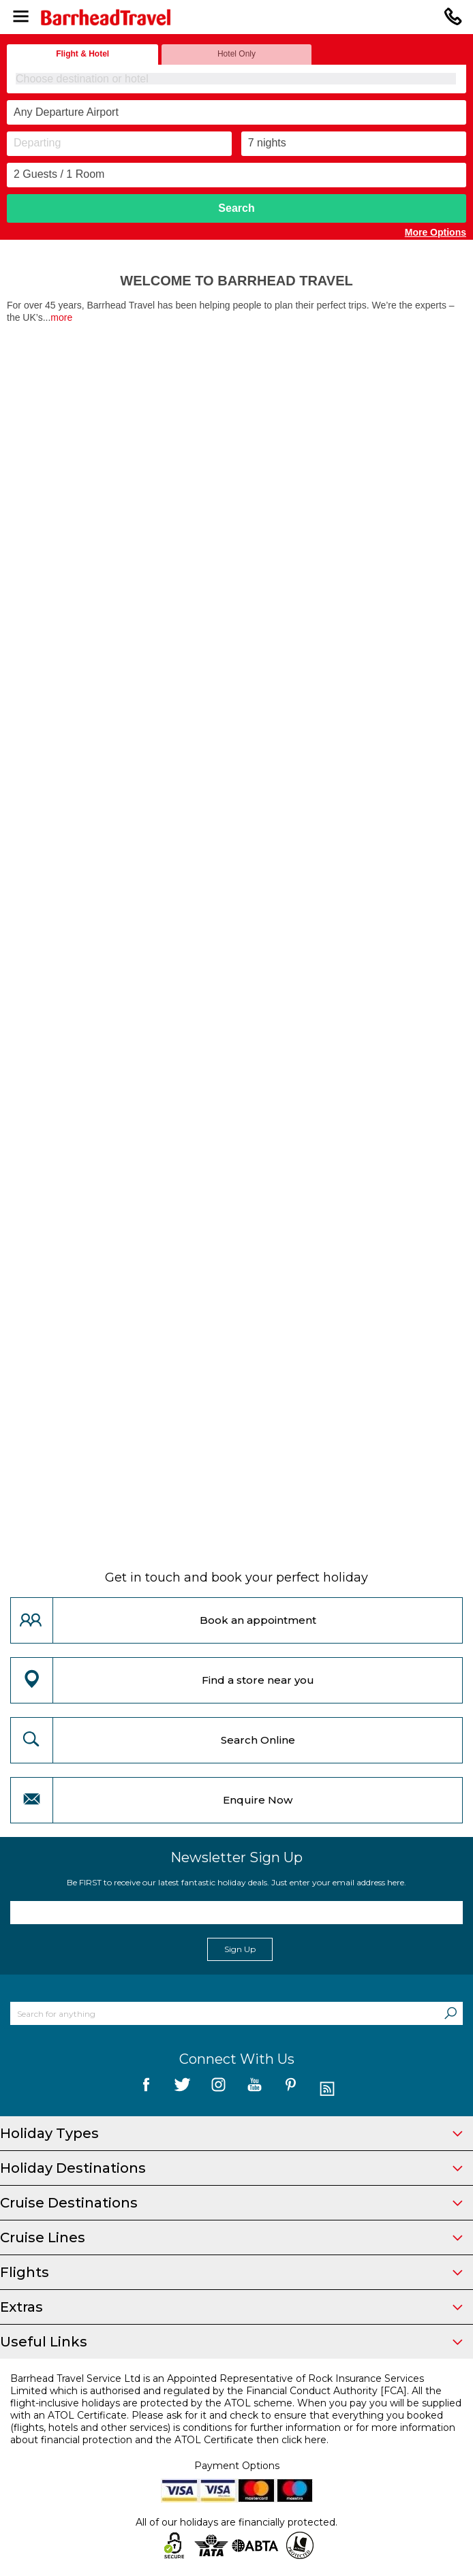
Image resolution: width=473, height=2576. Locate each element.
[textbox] (237, 78)
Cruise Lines (231, 2237)
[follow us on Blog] (327, 2089)
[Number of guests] (236, 175)
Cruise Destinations (231, 2203)
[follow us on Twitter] (182, 2089)
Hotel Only (236, 54)
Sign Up (240, 1949)
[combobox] (236, 79)
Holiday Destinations (231, 2168)
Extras (231, 2307)
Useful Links (231, 2342)
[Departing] (119, 143)
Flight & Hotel (82, 54)
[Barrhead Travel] (236, 17)
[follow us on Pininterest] (291, 2089)
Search (236, 208)
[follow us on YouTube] (254, 2089)
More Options (435, 232)
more (61, 317)
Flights (231, 2272)
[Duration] (353, 143)
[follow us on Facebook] (146, 2089)
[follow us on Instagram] (218, 2089)
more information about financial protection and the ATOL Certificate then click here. (232, 2433)
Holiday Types (231, 2133)
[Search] (450, 2013)
